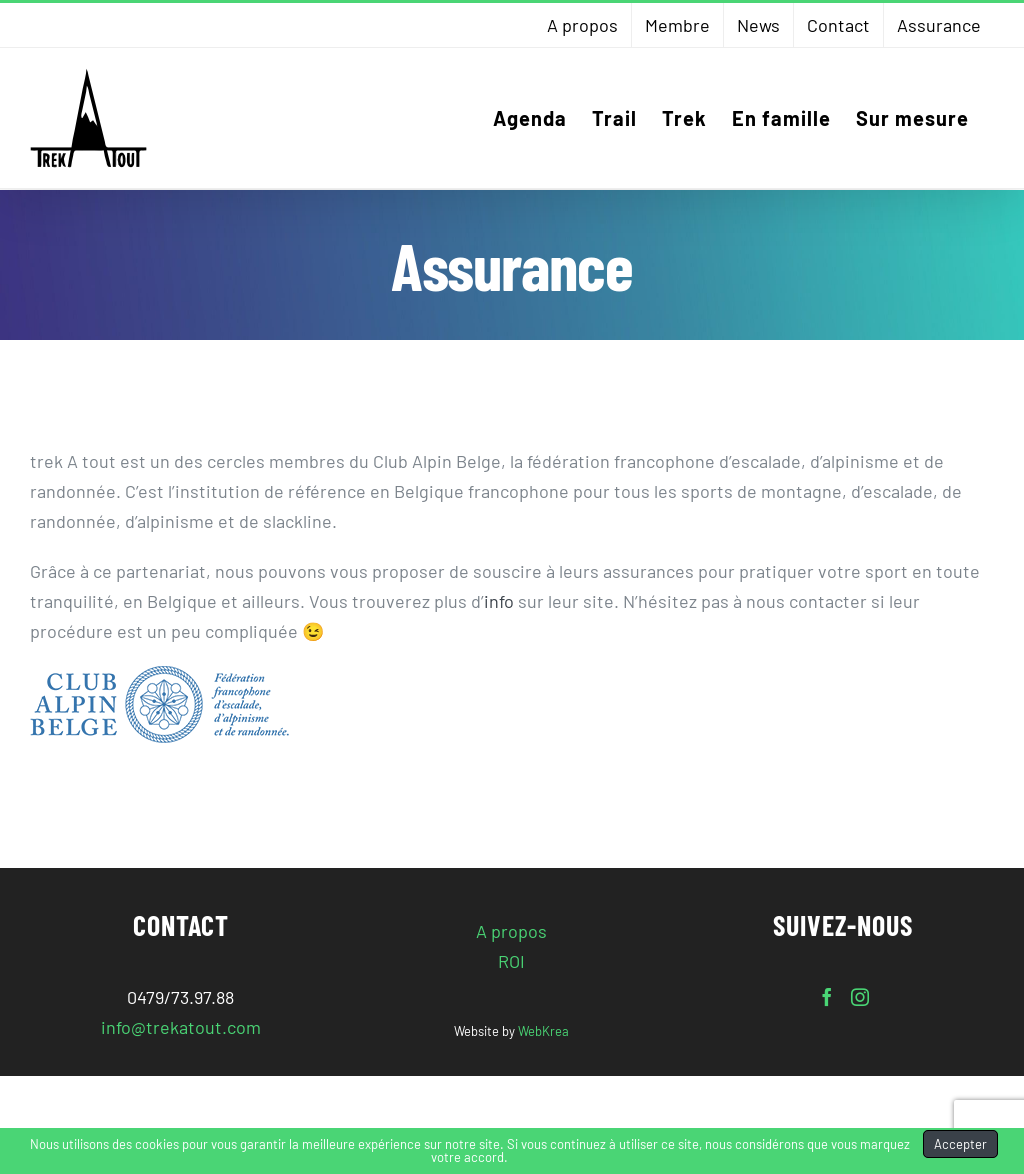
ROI (511, 961)
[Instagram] (860, 997)
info (499, 601)
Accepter (960, 1144)
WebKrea (543, 1031)
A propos (511, 931)
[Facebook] (827, 997)
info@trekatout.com (181, 1027)
